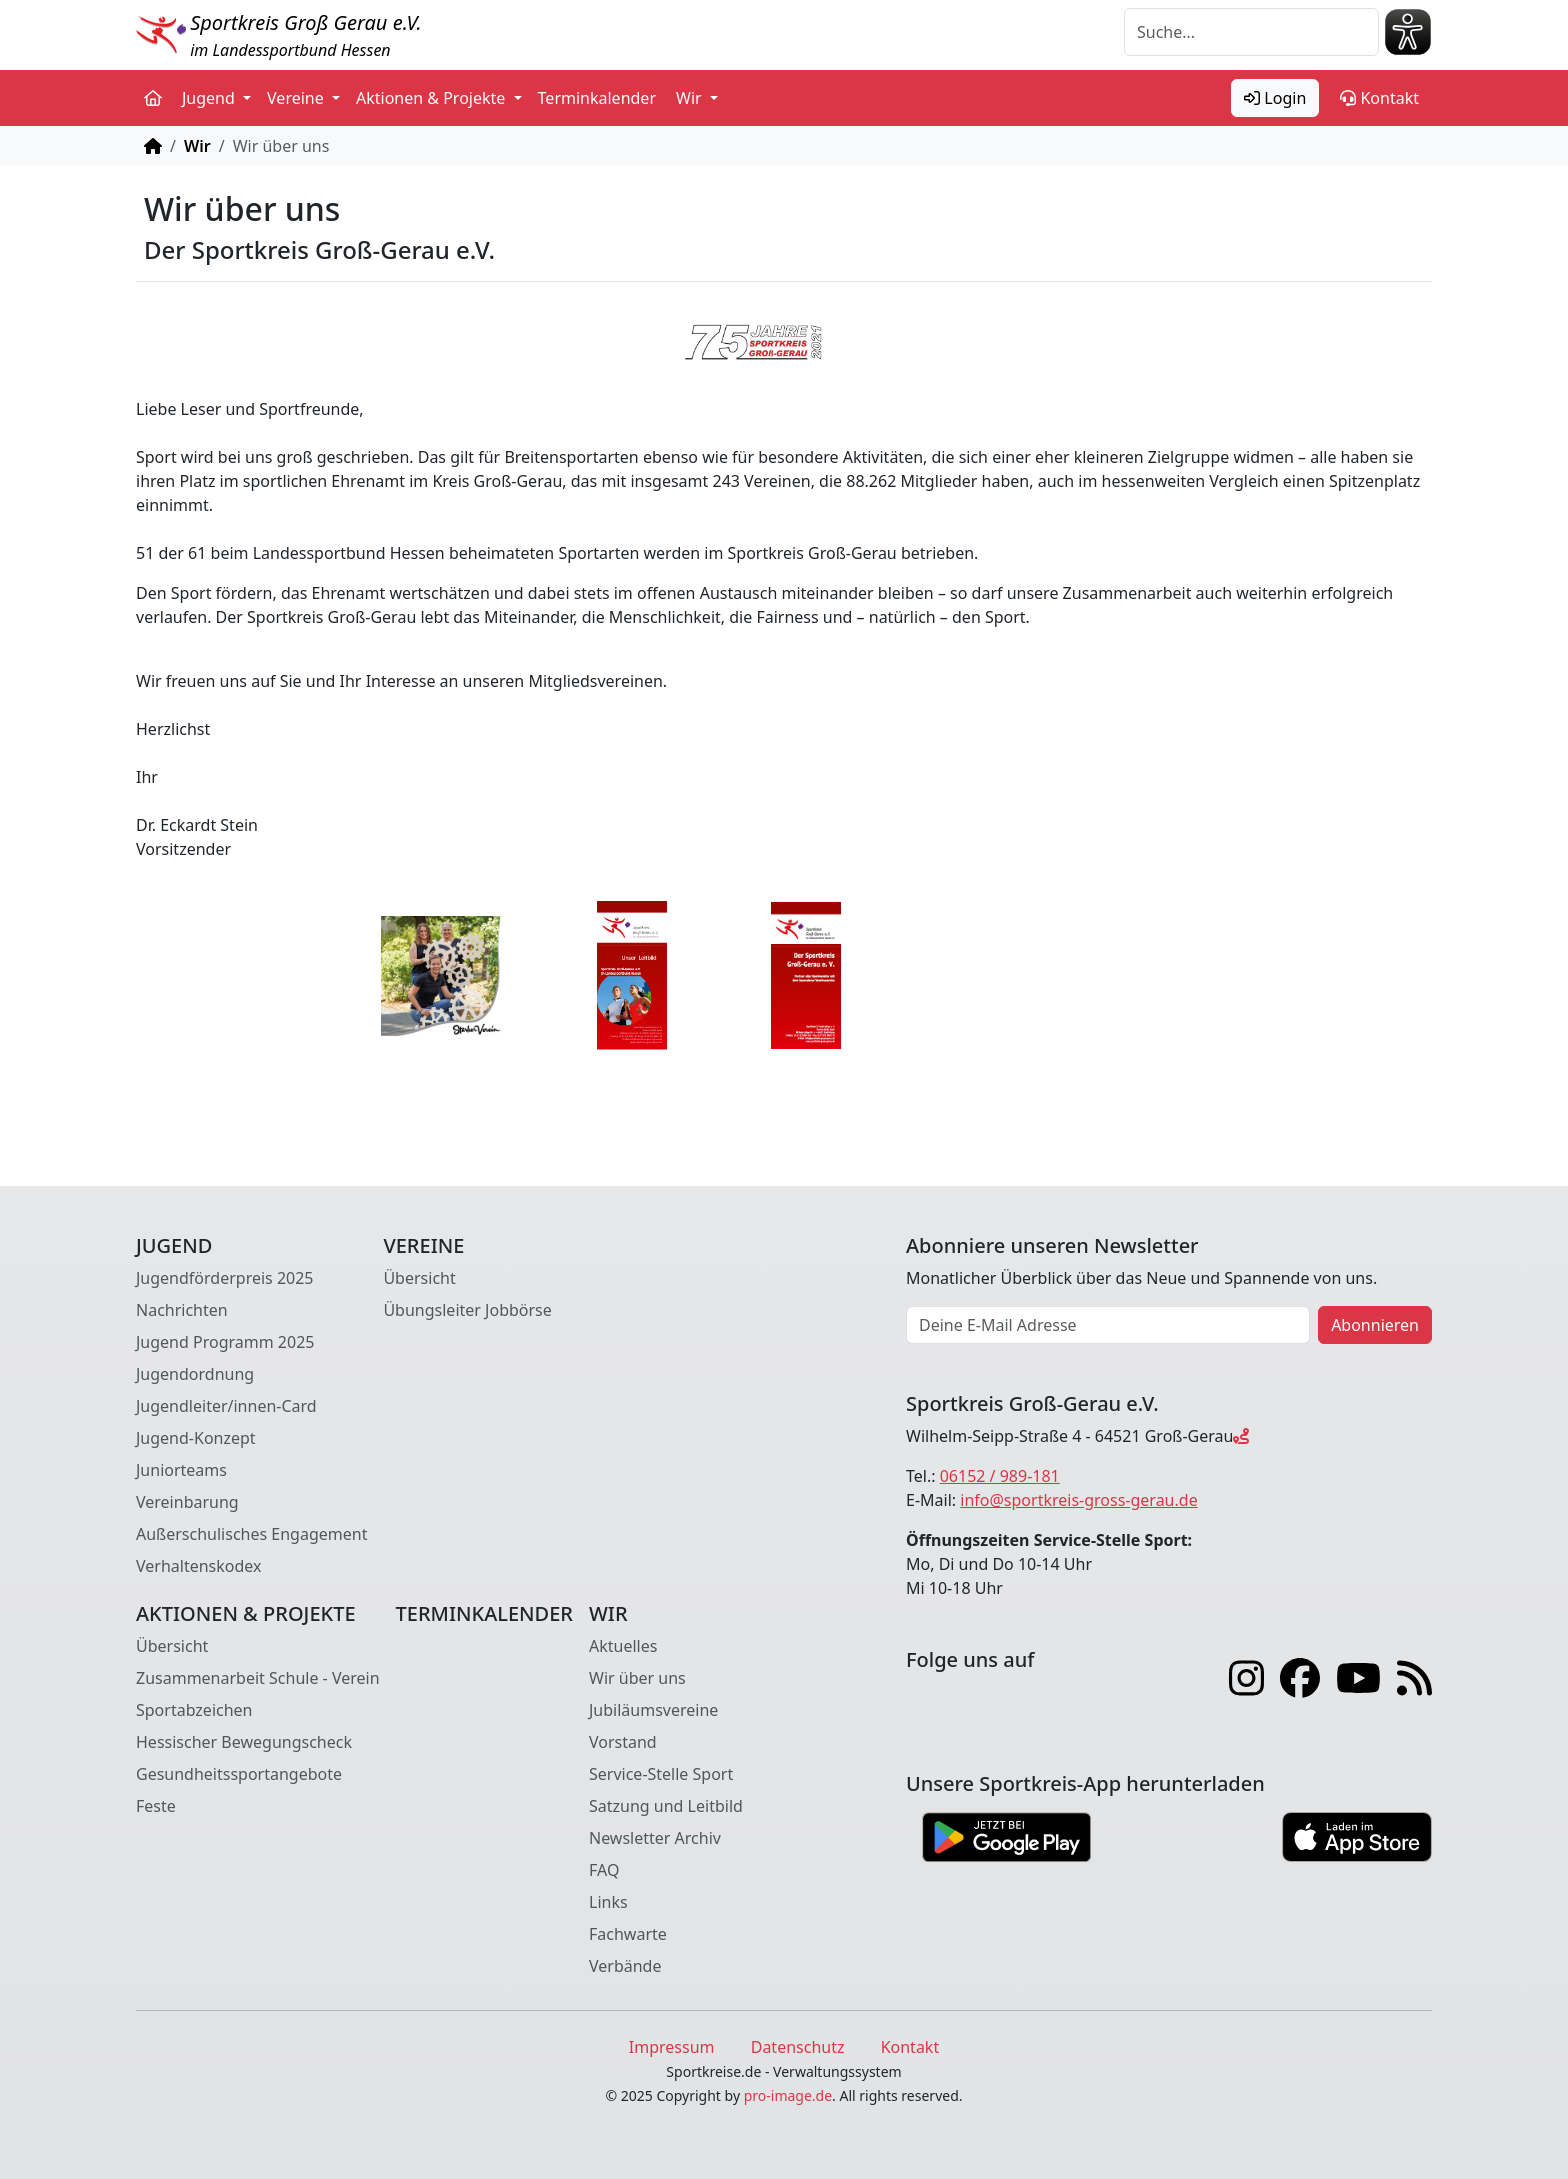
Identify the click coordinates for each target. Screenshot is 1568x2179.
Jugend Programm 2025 (225, 1342)
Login (1275, 98)
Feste (156, 1806)
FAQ (604, 1870)
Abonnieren (1375, 1325)
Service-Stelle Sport (661, 1774)
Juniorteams (181, 1470)
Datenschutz (798, 2047)
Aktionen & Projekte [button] (433, 98)
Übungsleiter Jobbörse (467, 1310)
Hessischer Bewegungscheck (244, 1742)
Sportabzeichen (194, 1710)
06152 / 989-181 (1000, 1476)
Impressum (672, 2047)
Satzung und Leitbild (666, 1806)
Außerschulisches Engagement (251, 1534)
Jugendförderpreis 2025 (225, 1278)
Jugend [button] (210, 98)
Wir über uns (637, 1678)
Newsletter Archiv (655, 1838)
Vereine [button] (297, 98)
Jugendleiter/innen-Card (226, 1406)
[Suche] (1251, 32)
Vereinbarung (187, 1502)
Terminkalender (597, 98)
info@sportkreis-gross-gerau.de (1078, 1500)
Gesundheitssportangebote (239, 1774)
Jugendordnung (195, 1374)
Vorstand (623, 1742)
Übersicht (419, 1278)
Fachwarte (628, 1934)
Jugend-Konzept (196, 1438)
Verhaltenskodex (199, 1566)
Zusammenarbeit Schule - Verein (258, 1678)
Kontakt (1379, 98)
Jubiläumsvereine (653, 1710)
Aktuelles (623, 1646)
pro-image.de (788, 2095)
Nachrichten (182, 1310)
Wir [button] (691, 98)
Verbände (625, 1966)
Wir (197, 146)
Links (608, 1902)
